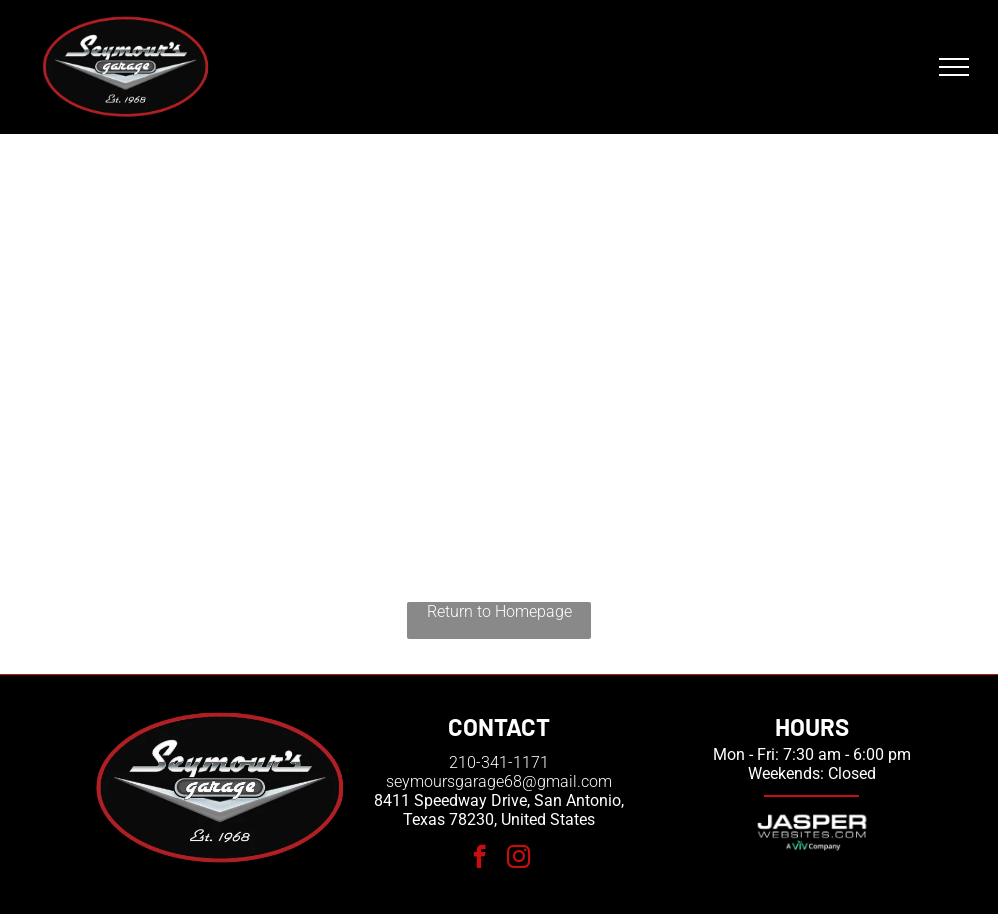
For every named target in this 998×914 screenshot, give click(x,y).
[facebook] (479, 859)
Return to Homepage (499, 611)
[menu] (954, 67)
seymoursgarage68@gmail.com (499, 781)
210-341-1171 (499, 762)
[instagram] (518, 859)
